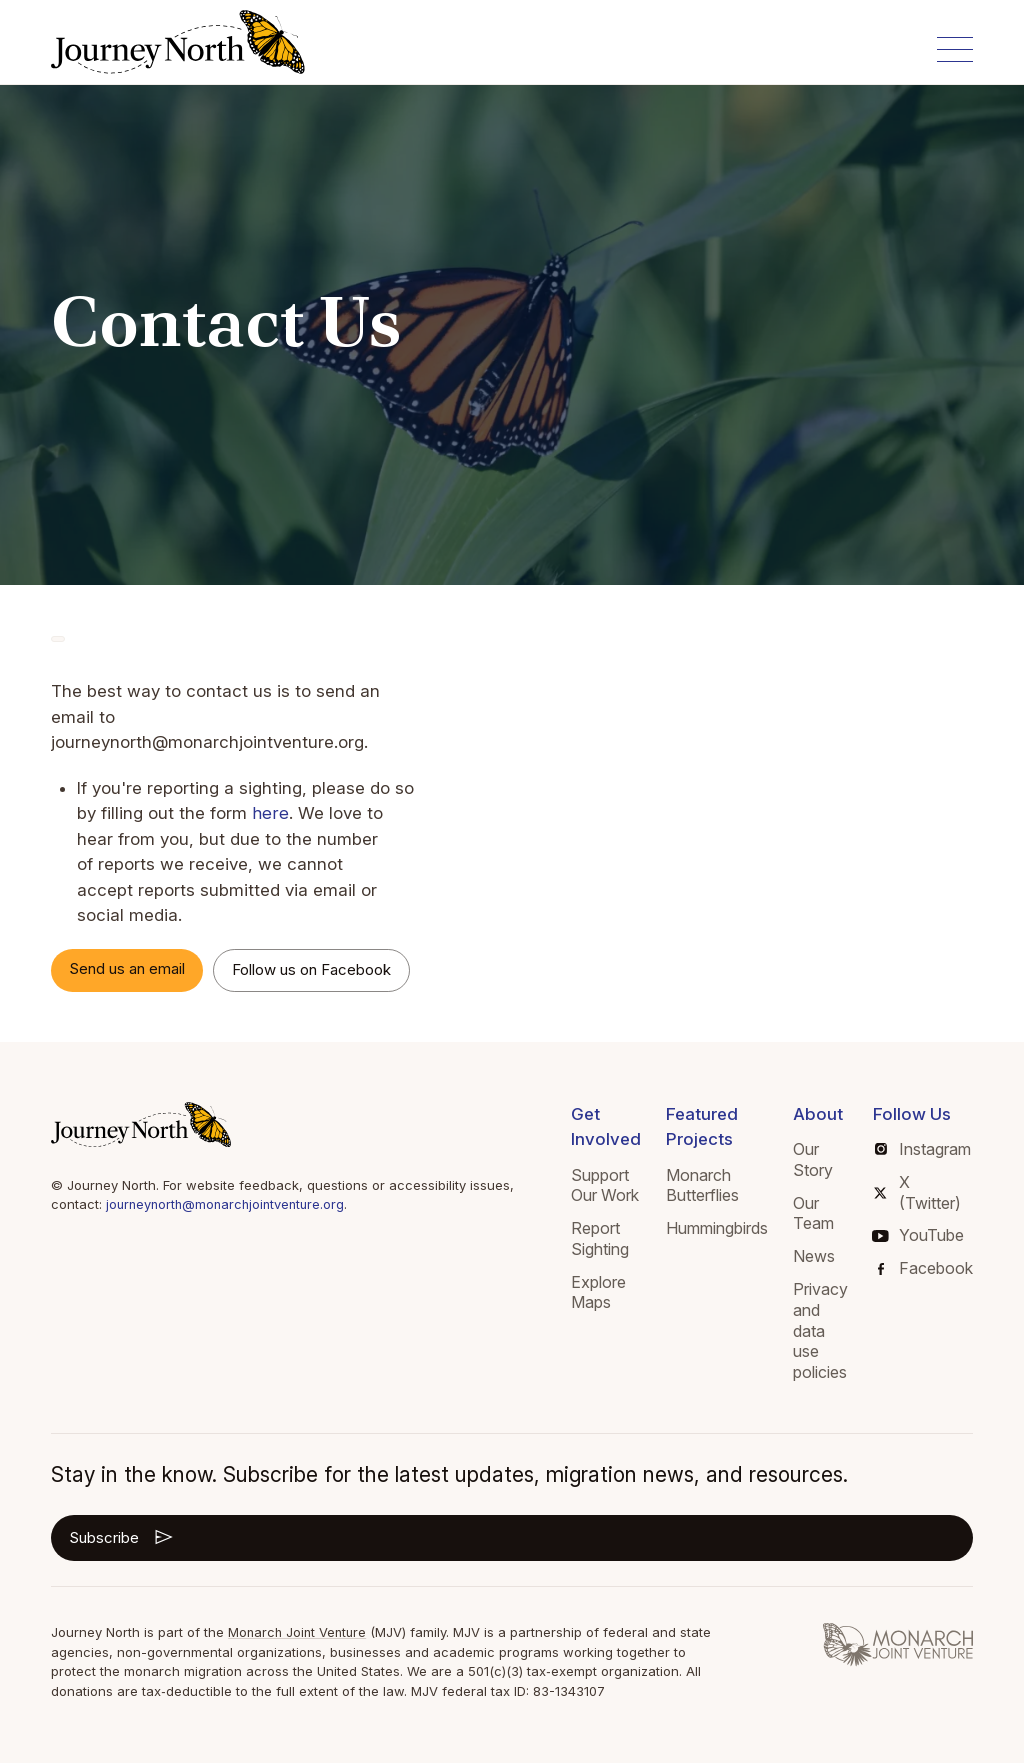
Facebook (925, 1268)
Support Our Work (605, 1185)
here (270, 813)
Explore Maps (598, 1292)
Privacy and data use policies (820, 1330)
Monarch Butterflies (702, 1185)
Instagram (923, 1149)
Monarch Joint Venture (299, 1632)
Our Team (813, 1213)
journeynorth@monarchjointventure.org (229, 1204)
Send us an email (127, 968)
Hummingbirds (717, 1228)
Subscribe (122, 1537)
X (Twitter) (917, 1192)
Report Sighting (600, 1238)
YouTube (918, 1235)
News (814, 1256)
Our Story (813, 1159)
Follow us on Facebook (311, 969)
